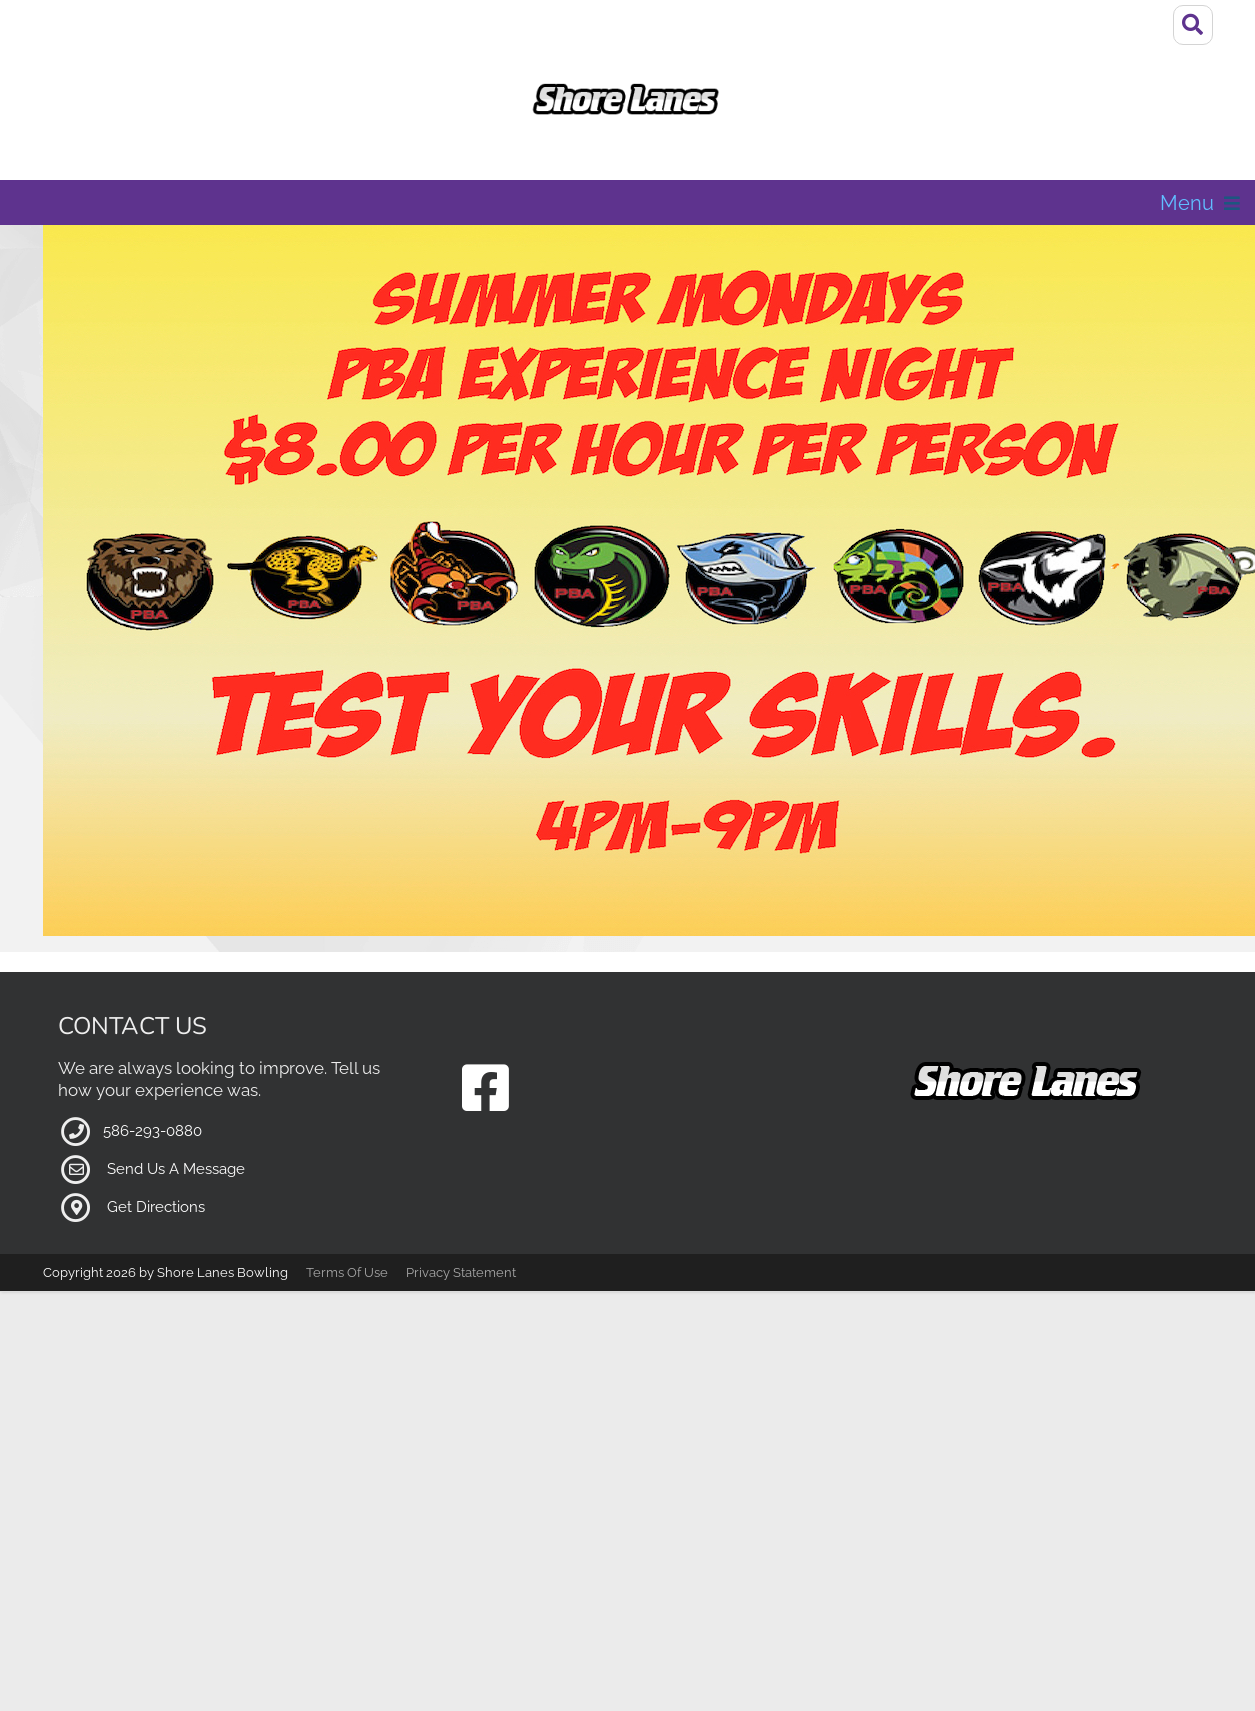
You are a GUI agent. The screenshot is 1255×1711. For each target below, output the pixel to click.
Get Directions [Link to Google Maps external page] (156, 1142)
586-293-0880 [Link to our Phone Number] (152, 1066)
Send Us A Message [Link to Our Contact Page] (176, 1104)
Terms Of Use (347, 1207)
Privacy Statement (461, 1207)
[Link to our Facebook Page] (485, 1025)
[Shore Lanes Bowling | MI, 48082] (627, 100)
